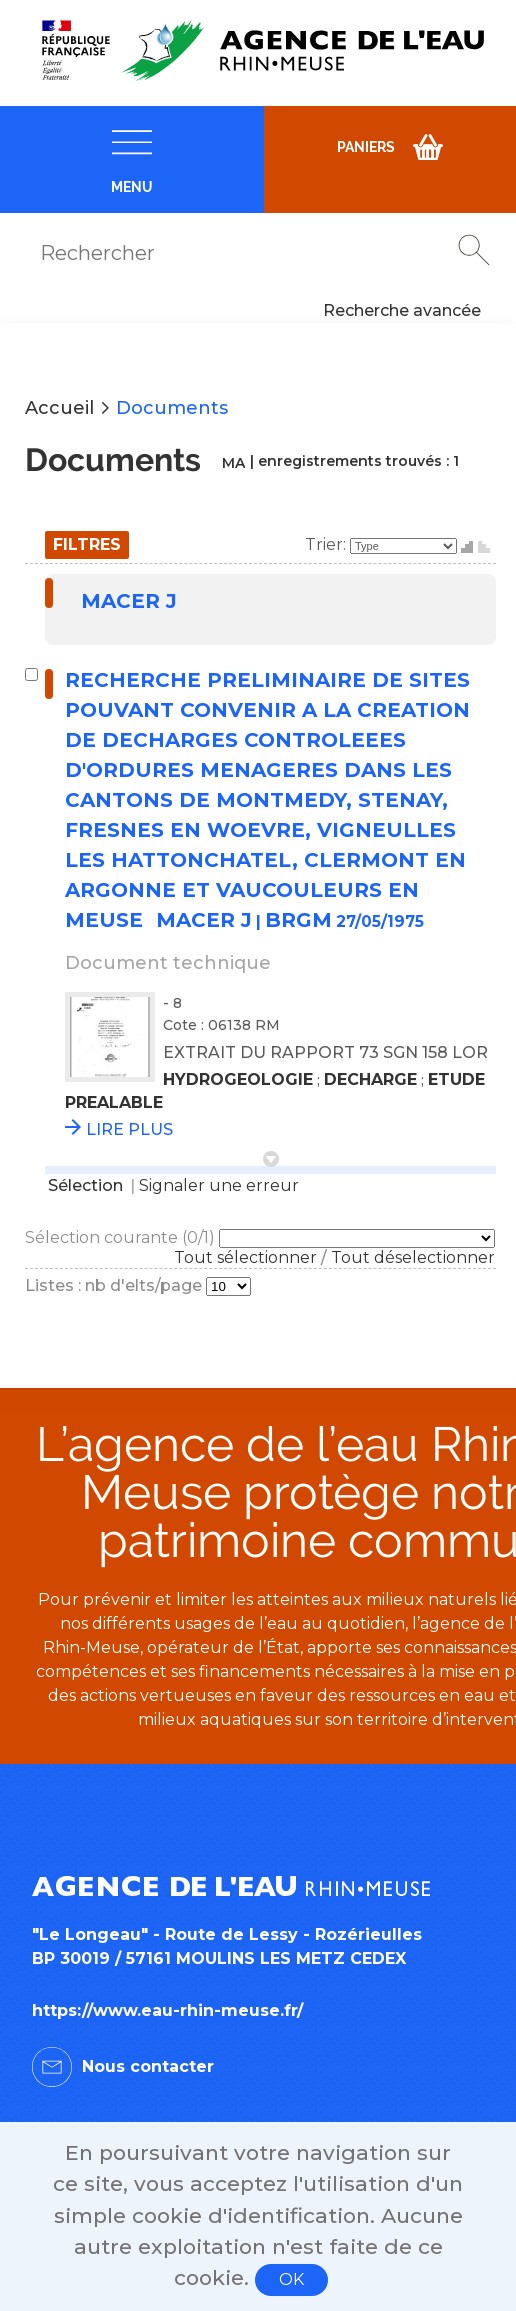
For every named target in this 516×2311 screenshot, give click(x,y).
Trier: (327, 544)
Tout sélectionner (245, 1257)
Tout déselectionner (413, 1257)
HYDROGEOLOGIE (238, 1079)
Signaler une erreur (219, 1185)
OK (291, 2279)
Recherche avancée (402, 310)
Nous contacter (148, 2066)
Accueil (59, 408)
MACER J (129, 601)
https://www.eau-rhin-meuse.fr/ (167, 2010)
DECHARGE (370, 1079)
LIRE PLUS (129, 1129)
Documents (172, 408)
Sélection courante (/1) (122, 1237)
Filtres (87, 544)
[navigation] (132, 159)
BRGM (298, 920)
